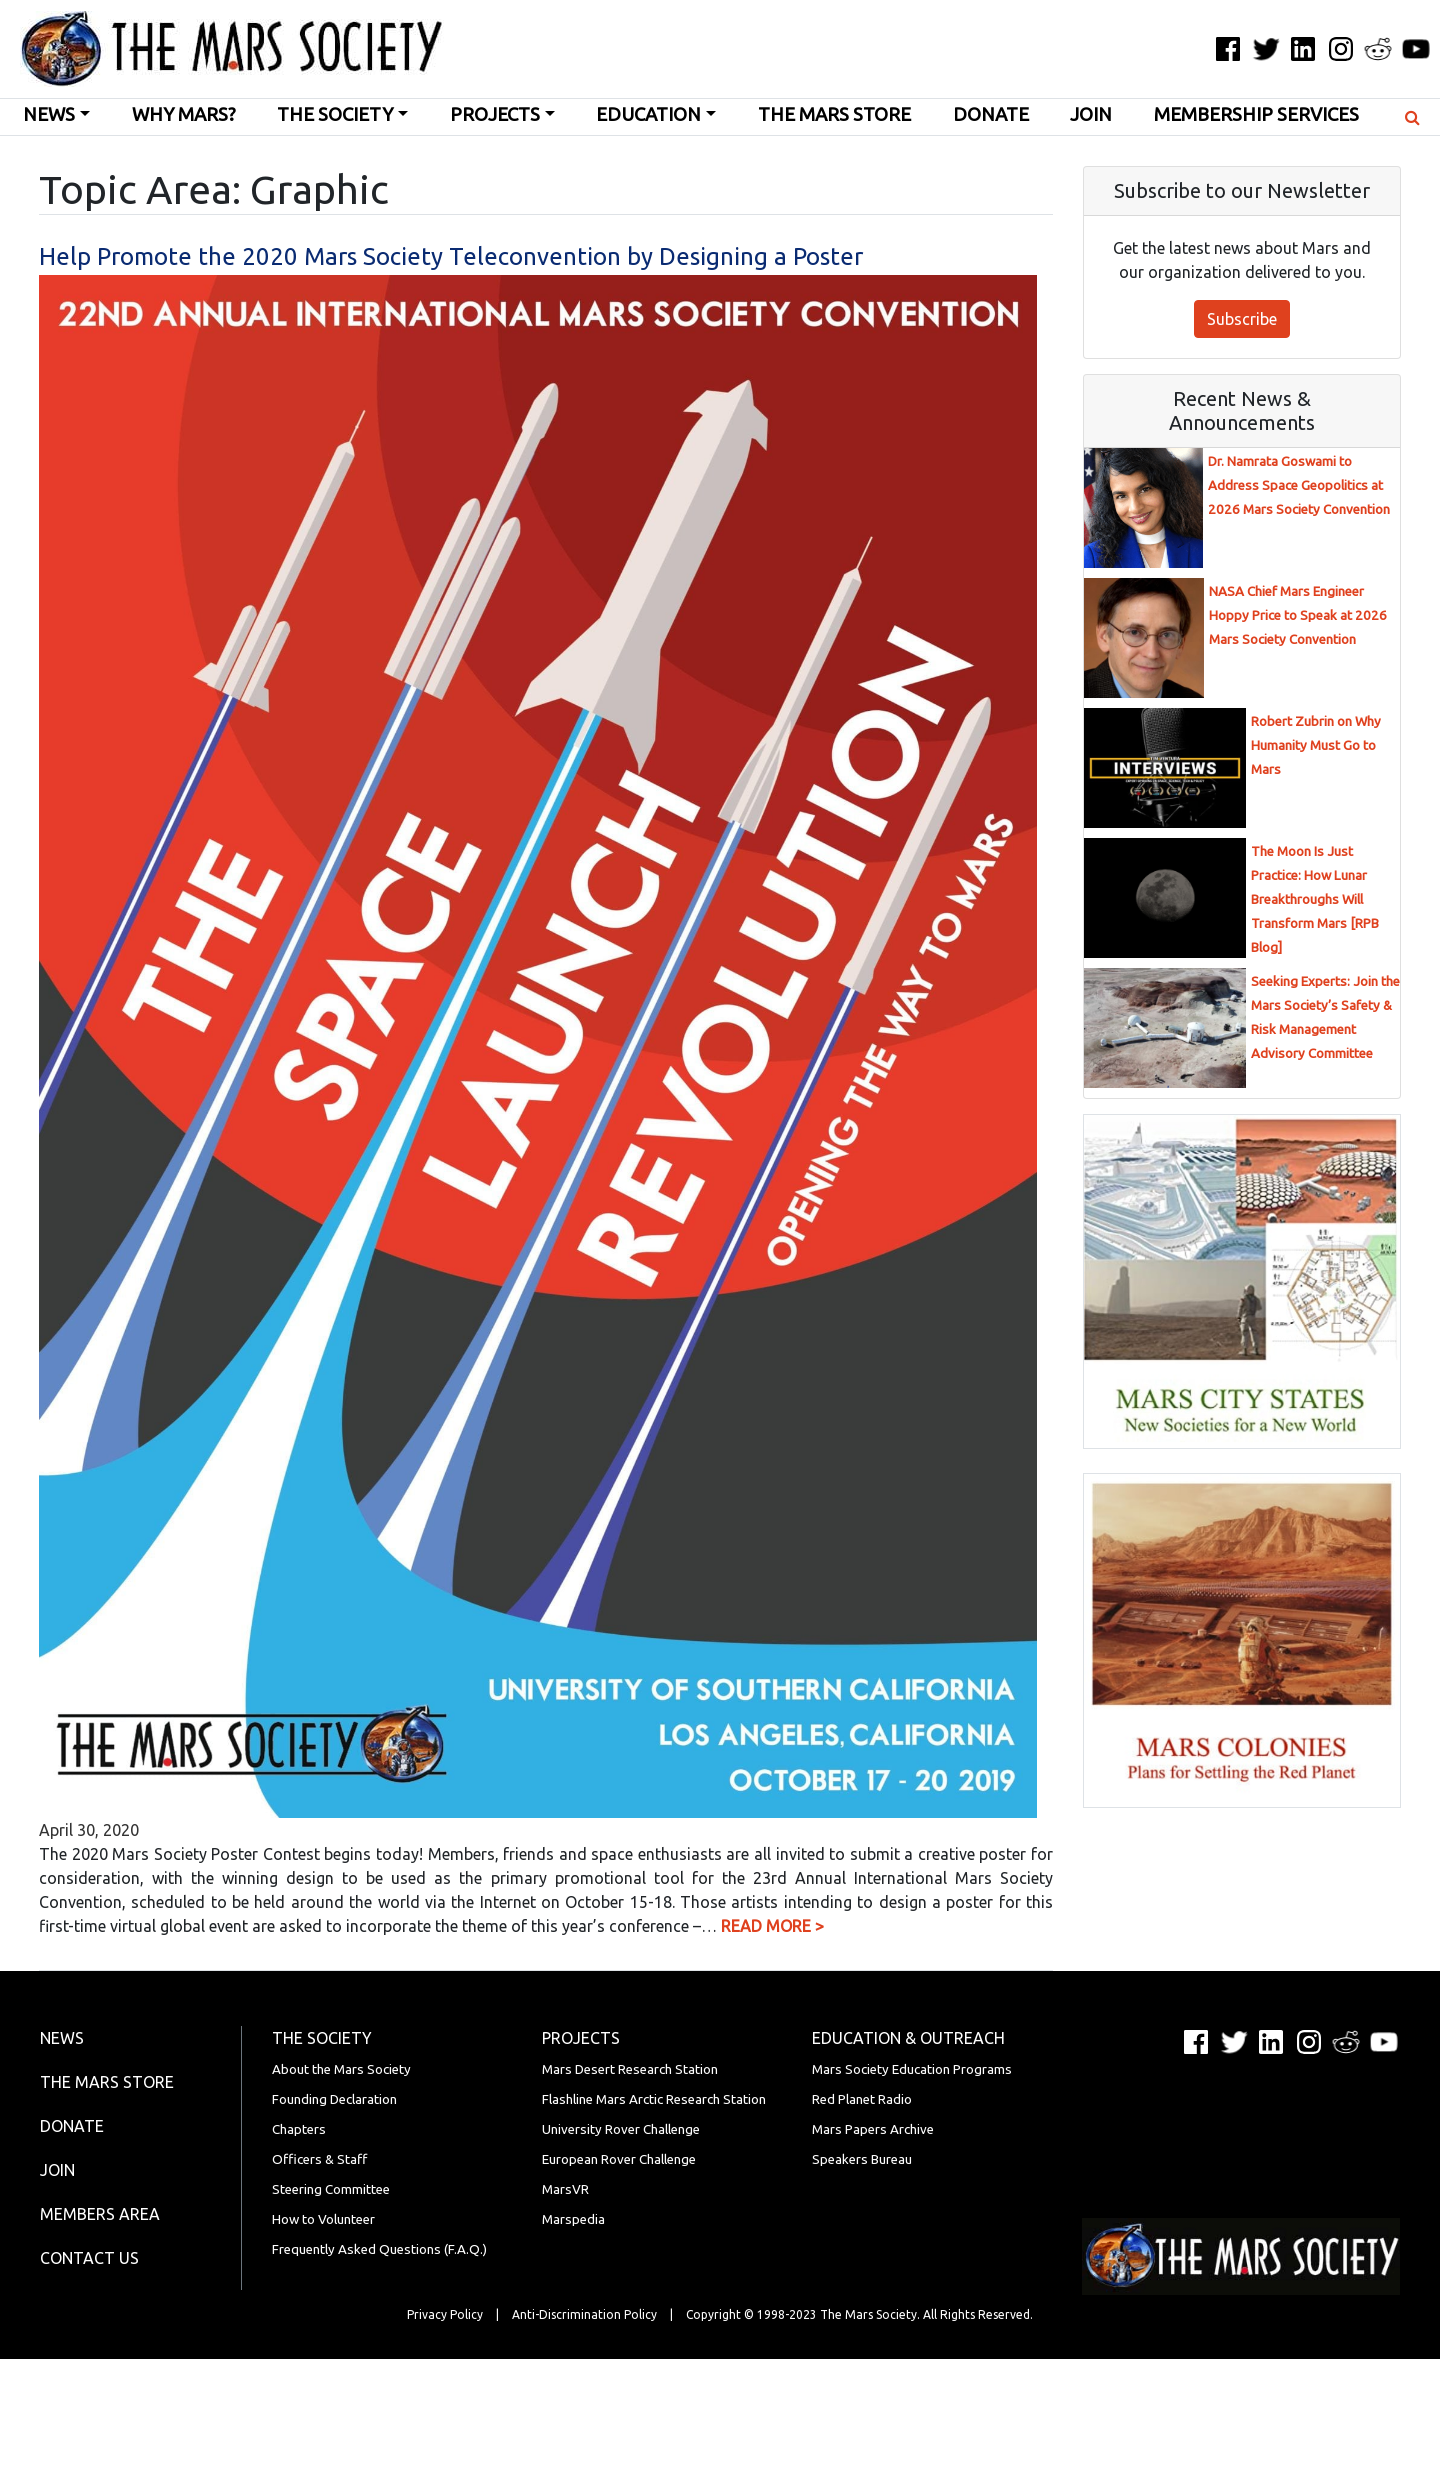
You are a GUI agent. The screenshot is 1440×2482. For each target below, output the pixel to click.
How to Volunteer (323, 2219)
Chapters (299, 2129)
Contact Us (89, 2258)
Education (648, 114)
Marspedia (573, 2219)
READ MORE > (772, 1926)
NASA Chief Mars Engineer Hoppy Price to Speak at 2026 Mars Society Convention (1298, 615)
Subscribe (1242, 319)
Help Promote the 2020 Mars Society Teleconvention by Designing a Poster (451, 256)
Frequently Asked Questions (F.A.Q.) (379, 2249)
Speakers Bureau (862, 2159)
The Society (335, 114)
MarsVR (565, 2189)
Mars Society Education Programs (912, 2069)
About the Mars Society (341, 2069)
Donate (991, 114)
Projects (495, 114)
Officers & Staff (319, 2159)
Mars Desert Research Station (630, 2069)
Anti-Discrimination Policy (584, 2314)
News (49, 114)
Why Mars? (184, 114)
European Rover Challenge (619, 2159)
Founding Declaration (334, 2099)
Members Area (100, 2214)
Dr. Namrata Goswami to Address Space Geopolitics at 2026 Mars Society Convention (1299, 485)
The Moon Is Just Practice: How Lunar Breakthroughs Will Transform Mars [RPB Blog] (1315, 899)
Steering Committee (331, 2189)
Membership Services (1256, 114)
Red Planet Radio (862, 2099)
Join (1091, 114)
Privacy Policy (445, 2314)
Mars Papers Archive (873, 2129)
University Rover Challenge (621, 2129)
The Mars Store (834, 114)
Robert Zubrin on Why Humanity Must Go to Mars (1316, 745)
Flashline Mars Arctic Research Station (654, 2099)
